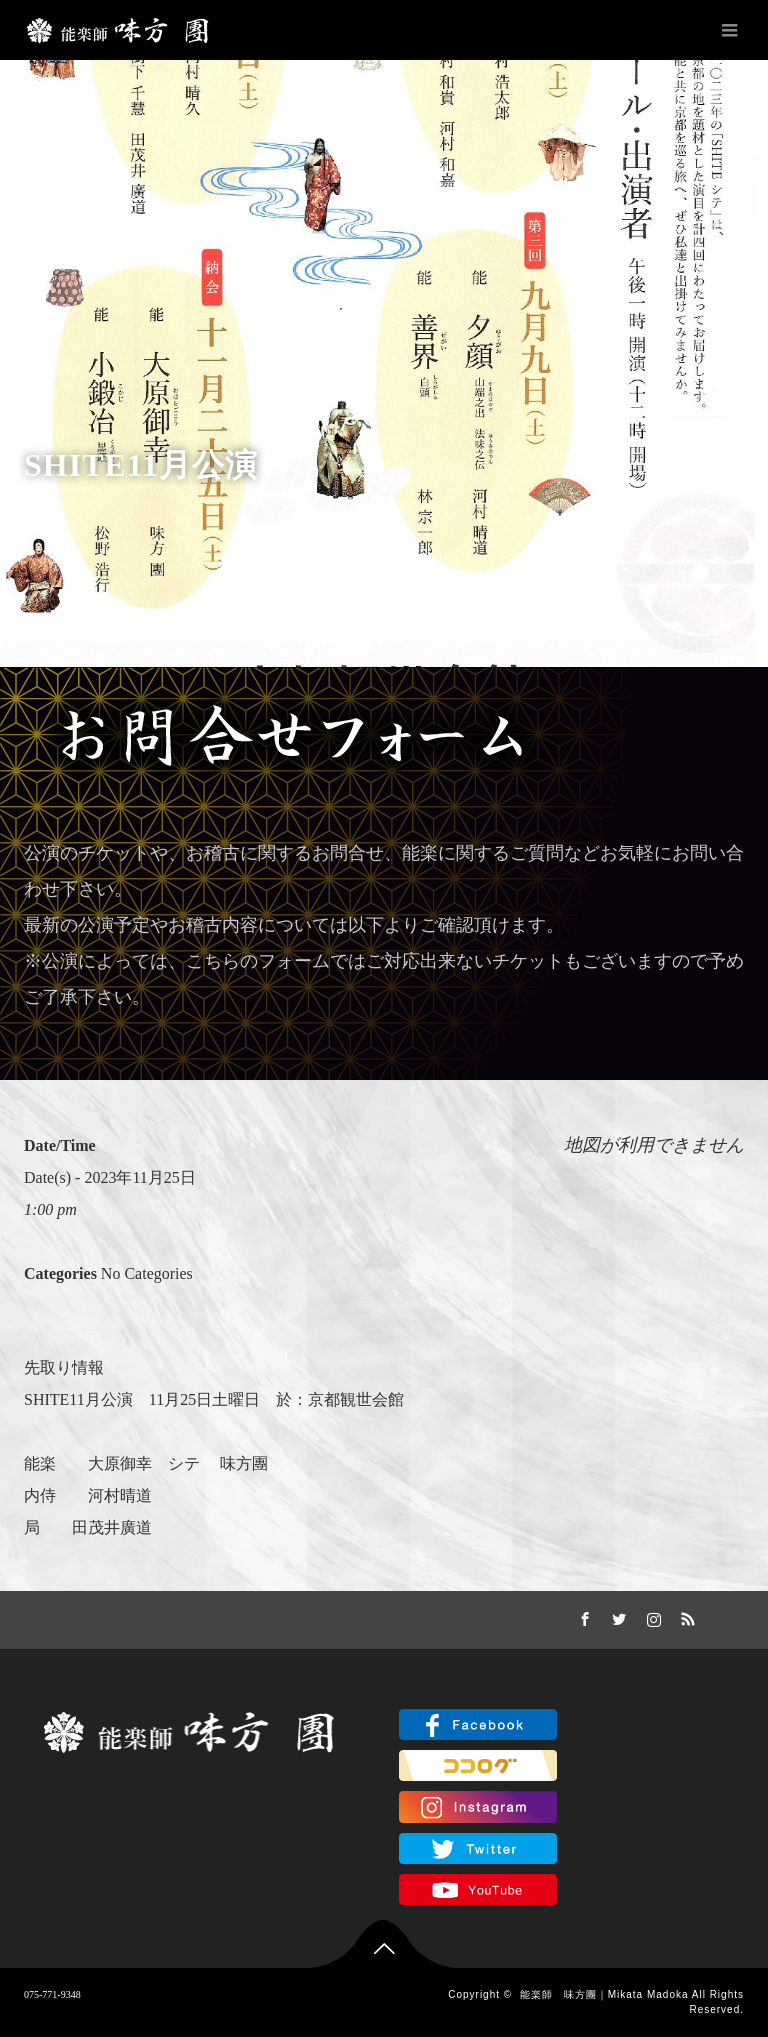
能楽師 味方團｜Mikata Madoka (604, 1994)
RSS (686, 1616)
